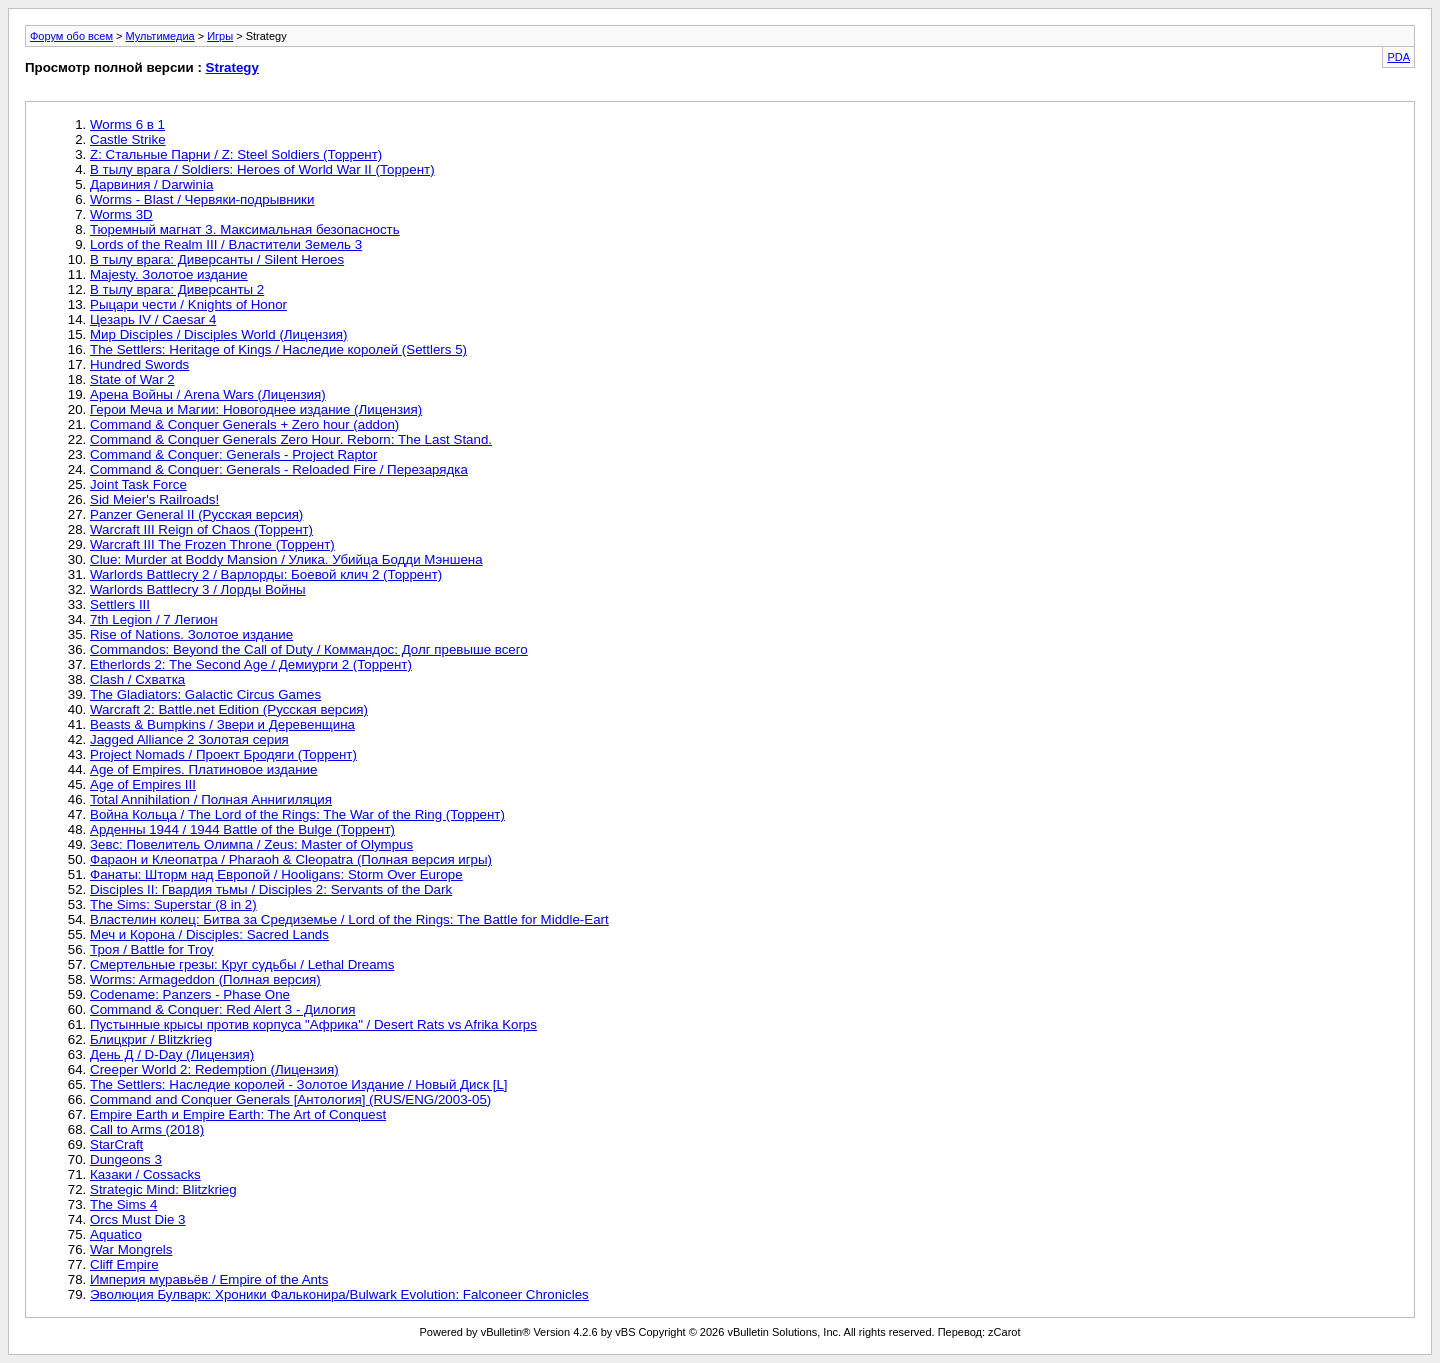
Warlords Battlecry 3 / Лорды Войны (198, 589)
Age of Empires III (143, 784)
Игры (220, 36)
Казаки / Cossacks (145, 1174)
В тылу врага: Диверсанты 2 (177, 289)
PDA (1398, 57)
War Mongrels (131, 1249)
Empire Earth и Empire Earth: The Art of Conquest (238, 1114)
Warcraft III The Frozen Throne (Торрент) (212, 544)
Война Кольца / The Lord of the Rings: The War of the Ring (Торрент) (297, 814)
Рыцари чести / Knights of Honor (188, 304)
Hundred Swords (139, 364)
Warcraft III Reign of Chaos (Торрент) (201, 529)
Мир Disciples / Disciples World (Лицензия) (219, 334)
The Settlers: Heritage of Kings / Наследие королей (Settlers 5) (278, 349)
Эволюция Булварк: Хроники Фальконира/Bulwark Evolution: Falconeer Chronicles (339, 1294)
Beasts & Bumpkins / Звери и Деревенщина (222, 724)
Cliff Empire (124, 1264)
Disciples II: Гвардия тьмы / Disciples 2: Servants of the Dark (271, 889)
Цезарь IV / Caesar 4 (153, 319)
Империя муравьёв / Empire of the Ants (209, 1279)
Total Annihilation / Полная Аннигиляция (211, 799)
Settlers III (120, 604)
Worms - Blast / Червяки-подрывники (202, 199)
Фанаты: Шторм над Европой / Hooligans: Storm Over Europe (276, 874)
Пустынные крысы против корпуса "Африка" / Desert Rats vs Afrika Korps (313, 1024)
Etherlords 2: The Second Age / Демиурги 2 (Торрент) (251, 664)
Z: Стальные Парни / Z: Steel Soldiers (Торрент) (236, 154)
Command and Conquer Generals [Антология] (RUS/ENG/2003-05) (290, 1099)
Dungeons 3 (126, 1159)
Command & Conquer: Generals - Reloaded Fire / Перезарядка (279, 469)
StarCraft (116, 1144)
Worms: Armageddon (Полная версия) (205, 979)
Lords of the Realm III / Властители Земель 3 (226, 244)
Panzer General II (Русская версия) (196, 514)
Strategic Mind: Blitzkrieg (163, 1189)
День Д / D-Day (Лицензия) (172, 1054)
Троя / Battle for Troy (152, 949)
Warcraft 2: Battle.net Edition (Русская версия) (229, 709)
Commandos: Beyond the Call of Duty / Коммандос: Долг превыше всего (309, 649)
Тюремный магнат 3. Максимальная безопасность (245, 229)
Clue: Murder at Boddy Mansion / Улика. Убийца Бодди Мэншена (286, 559)
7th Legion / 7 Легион (154, 619)
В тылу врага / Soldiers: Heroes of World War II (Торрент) (262, 169)
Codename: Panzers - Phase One (190, 994)
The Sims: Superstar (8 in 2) (173, 904)
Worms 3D (121, 214)
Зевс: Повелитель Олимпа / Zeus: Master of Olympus (251, 844)
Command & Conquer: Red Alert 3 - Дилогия (222, 1009)
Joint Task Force (138, 484)
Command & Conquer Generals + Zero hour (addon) (244, 424)
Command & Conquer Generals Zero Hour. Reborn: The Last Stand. (291, 439)
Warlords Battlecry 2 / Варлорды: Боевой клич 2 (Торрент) (266, 574)
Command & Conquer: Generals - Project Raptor (233, 454)
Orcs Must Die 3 (138, 1219)
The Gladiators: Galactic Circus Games (205, 694)
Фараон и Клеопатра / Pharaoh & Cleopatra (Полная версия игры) (291, 859)
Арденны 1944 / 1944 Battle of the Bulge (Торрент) (242, 829)
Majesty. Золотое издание (169, 274)
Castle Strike (128, 139)
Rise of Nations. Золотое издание (191, 634)
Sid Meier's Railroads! (154, 499)
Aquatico (116, 1234)
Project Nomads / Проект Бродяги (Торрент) (223, 754)
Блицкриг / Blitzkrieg (151, 1039)
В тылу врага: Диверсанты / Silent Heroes (217, 259)
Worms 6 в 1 (127, 124)
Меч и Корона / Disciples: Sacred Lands (209, 934)
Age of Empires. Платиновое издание (203, 769)
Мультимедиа (160, 36)
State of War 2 (132, 379)
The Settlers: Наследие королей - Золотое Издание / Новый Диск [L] (299, 1084)
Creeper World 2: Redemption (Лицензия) (214, 1069)
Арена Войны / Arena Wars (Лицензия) (208, 394)
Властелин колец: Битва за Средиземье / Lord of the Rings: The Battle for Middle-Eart (349, 919)
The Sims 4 (123, 1204)
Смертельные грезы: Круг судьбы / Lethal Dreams (242, 964)
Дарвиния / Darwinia (151, 184)
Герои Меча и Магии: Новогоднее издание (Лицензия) (256, 409)
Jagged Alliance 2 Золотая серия (189, 739)
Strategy (232, 67)
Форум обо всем (71, 36)
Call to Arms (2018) (147, 1129)
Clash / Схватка (137, 679)
